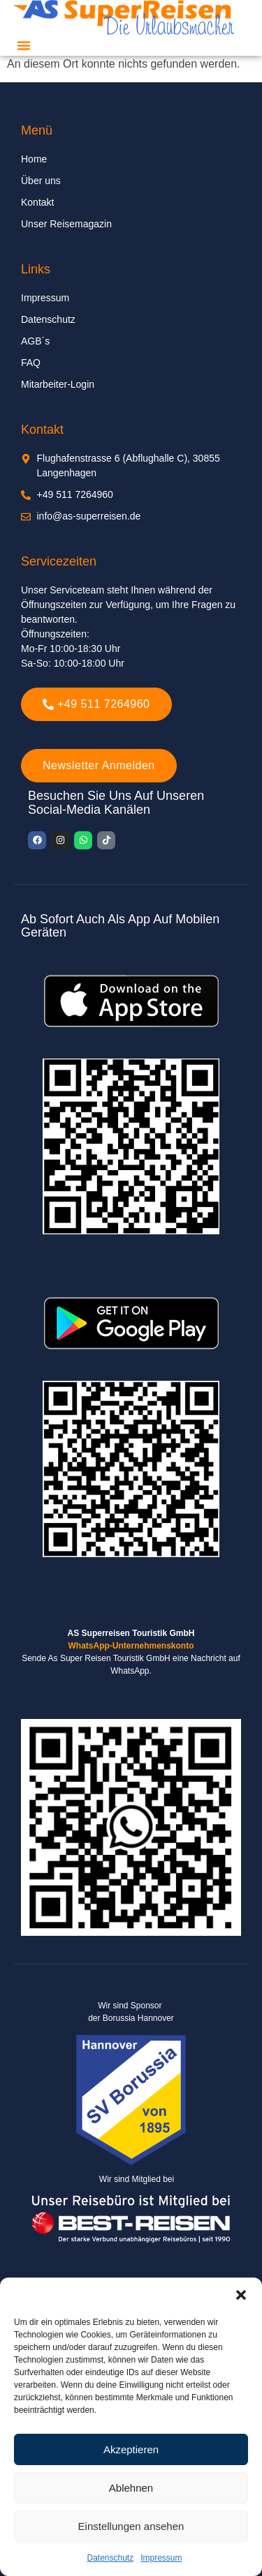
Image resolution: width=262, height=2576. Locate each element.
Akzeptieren (131, 2449)
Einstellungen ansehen (131, 2526)
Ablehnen (131, 2488)
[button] (241, 2295)
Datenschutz (110, 2558)
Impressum (161, 2558)
